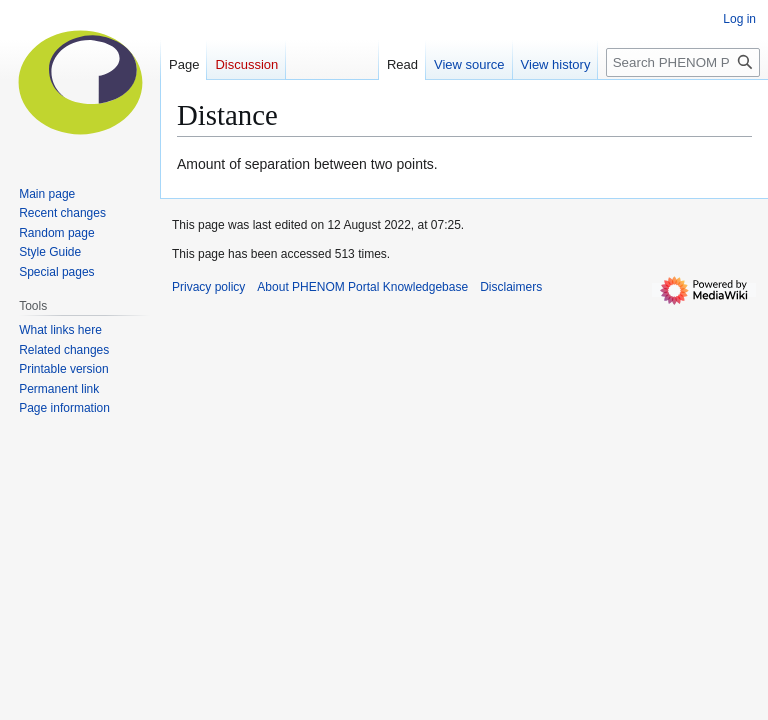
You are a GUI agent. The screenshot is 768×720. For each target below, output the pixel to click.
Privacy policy (208, 287)
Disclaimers (511, 287)
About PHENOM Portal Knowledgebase (362, 287)
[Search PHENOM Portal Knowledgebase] (683, 62)
